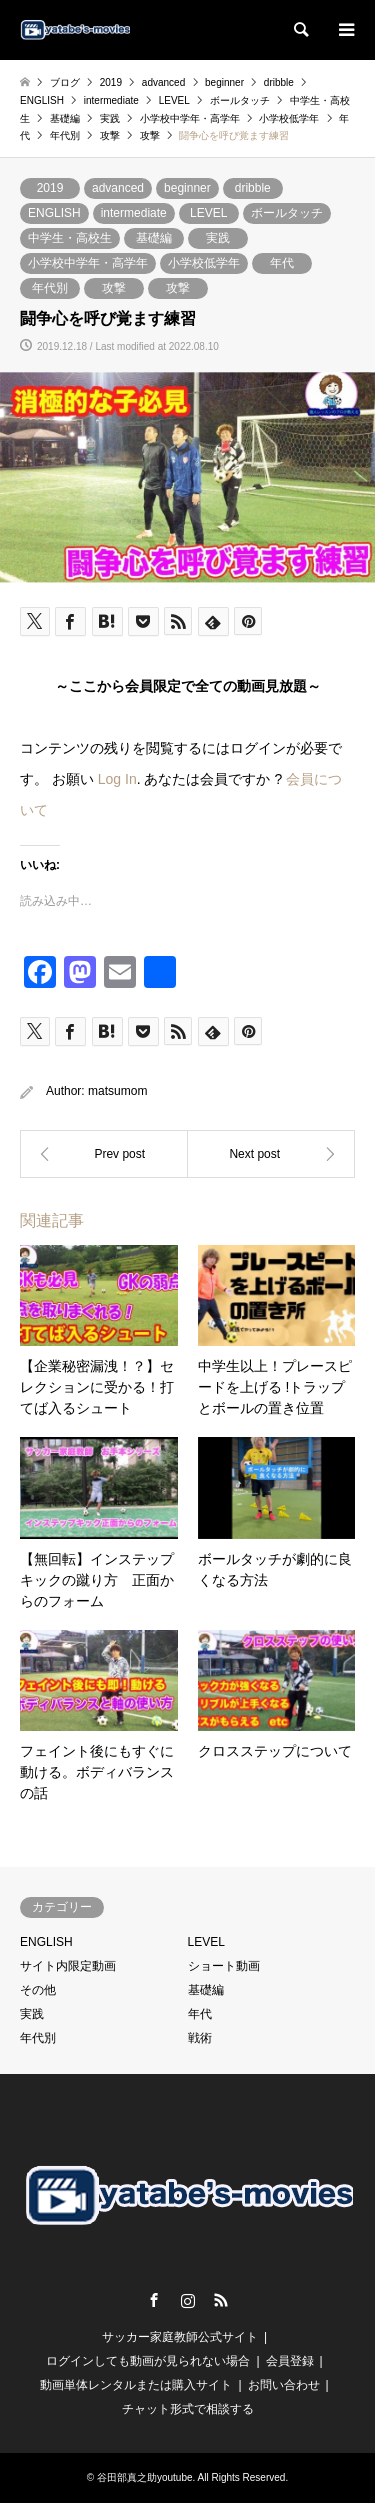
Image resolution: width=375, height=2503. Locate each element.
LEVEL (208, 213)
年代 (282, 263)
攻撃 (114, 288)
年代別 (50, 288)
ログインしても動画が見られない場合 (148, 2361)
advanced (118, 188)
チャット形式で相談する (188, 2409)
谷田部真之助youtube (145, 2477)
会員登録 (290, 2361)
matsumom (117, 1091)
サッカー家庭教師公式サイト (180, 2337)
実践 (218, 238)
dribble (253, 188)
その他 (38, 1990)
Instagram (188, 2300)
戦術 (200, 2038)
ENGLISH (54, 213)
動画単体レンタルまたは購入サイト (136, 2385)
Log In (117, 779)
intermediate (134, 213)
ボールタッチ (287, 213)
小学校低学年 (204, 263)
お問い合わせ (284, 2385)
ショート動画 (224, 1966)
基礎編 (154, 238)
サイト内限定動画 (68, 1966)
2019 (50, 188)
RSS (221, 2300)
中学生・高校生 (70, 238)
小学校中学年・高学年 (88, 263)
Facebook (154, 2300)
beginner (187, 188)
